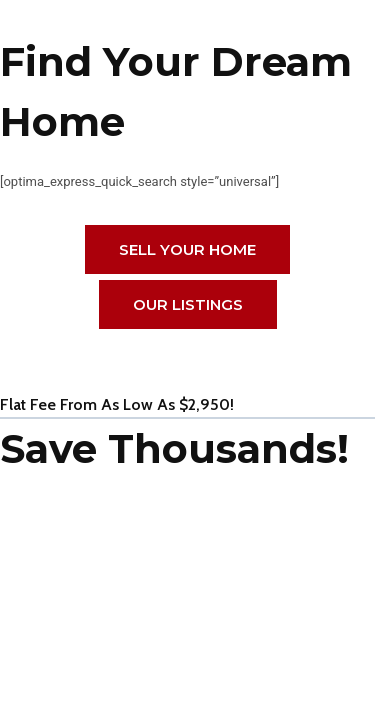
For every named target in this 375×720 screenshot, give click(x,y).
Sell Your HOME (187, 249)
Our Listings (188, 304)
